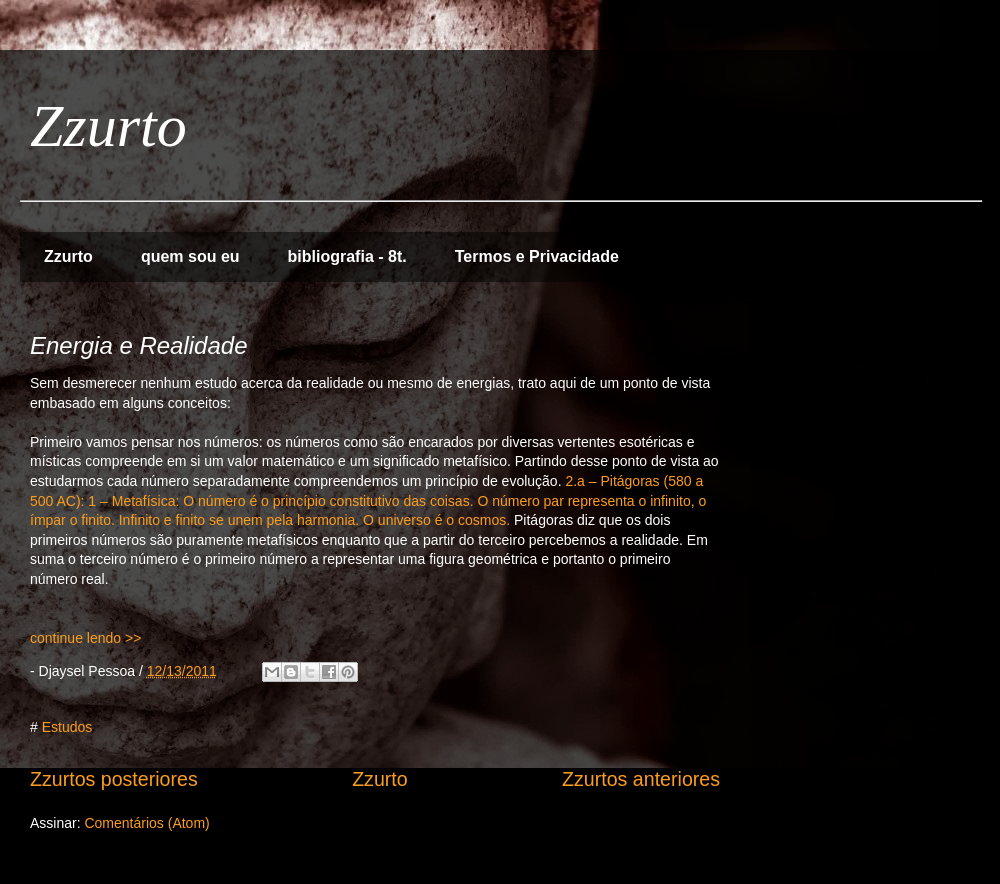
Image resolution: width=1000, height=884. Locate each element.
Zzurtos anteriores (641, 779)
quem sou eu (190, 256)
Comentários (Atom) (146, 823)
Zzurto (108, 126)
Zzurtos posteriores (114, 779)
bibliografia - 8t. (347, 256)
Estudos (67, 727)
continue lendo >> (85, 638)
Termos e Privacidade (537, 256)
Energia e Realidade (139, 345)
